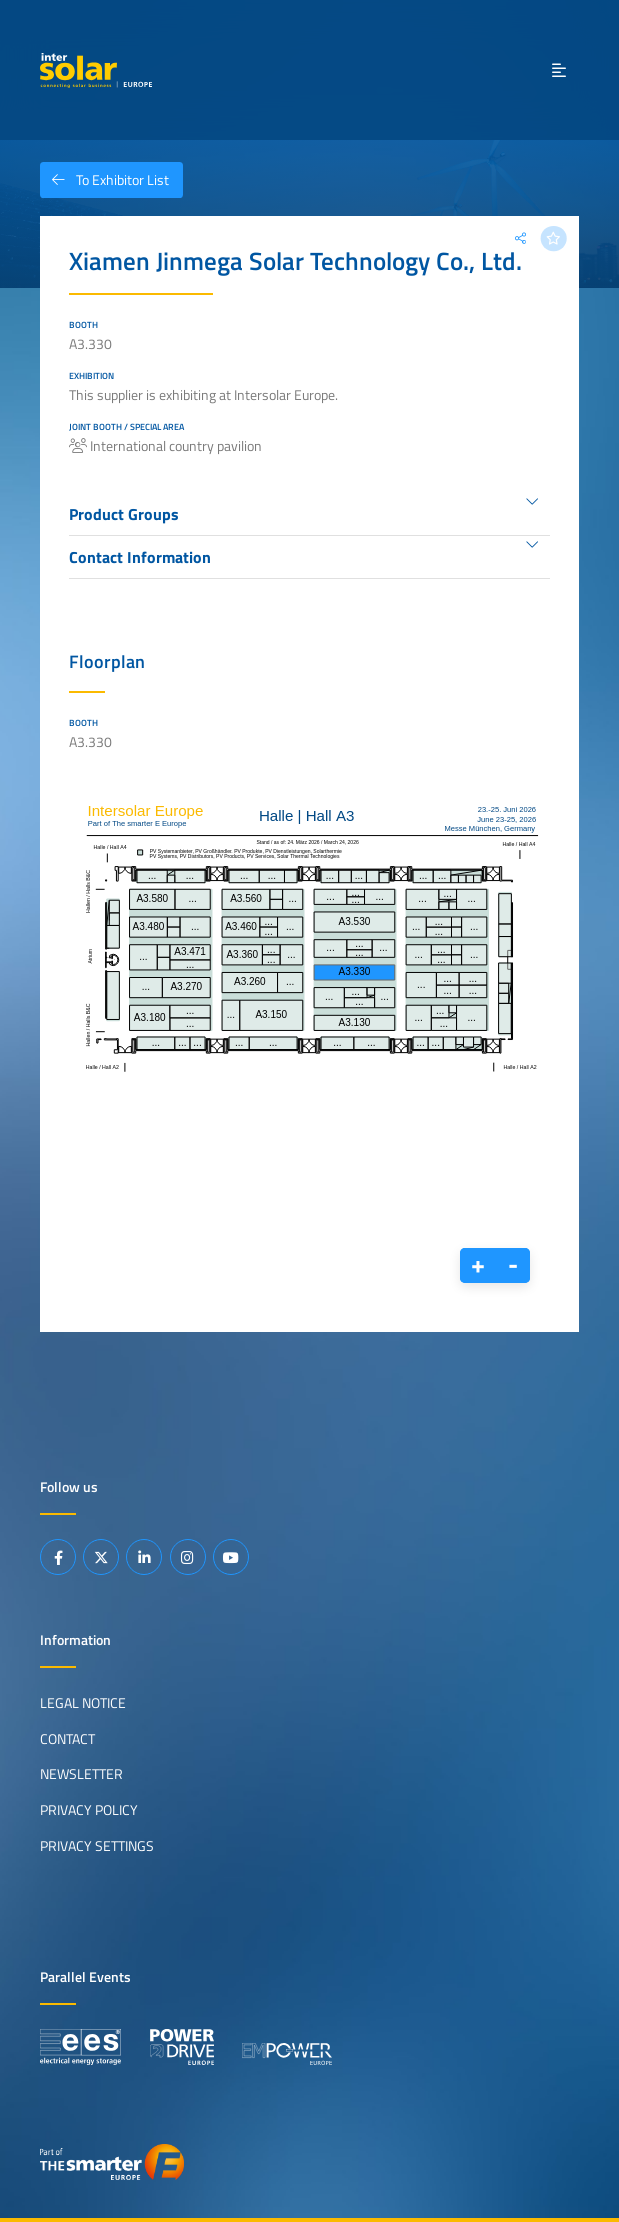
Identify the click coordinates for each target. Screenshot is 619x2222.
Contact (67, 1739)
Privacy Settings (97, 1846)
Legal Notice (83, 1703)
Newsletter (81, 1774)
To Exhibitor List (104, 180)
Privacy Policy (89, 1810)
